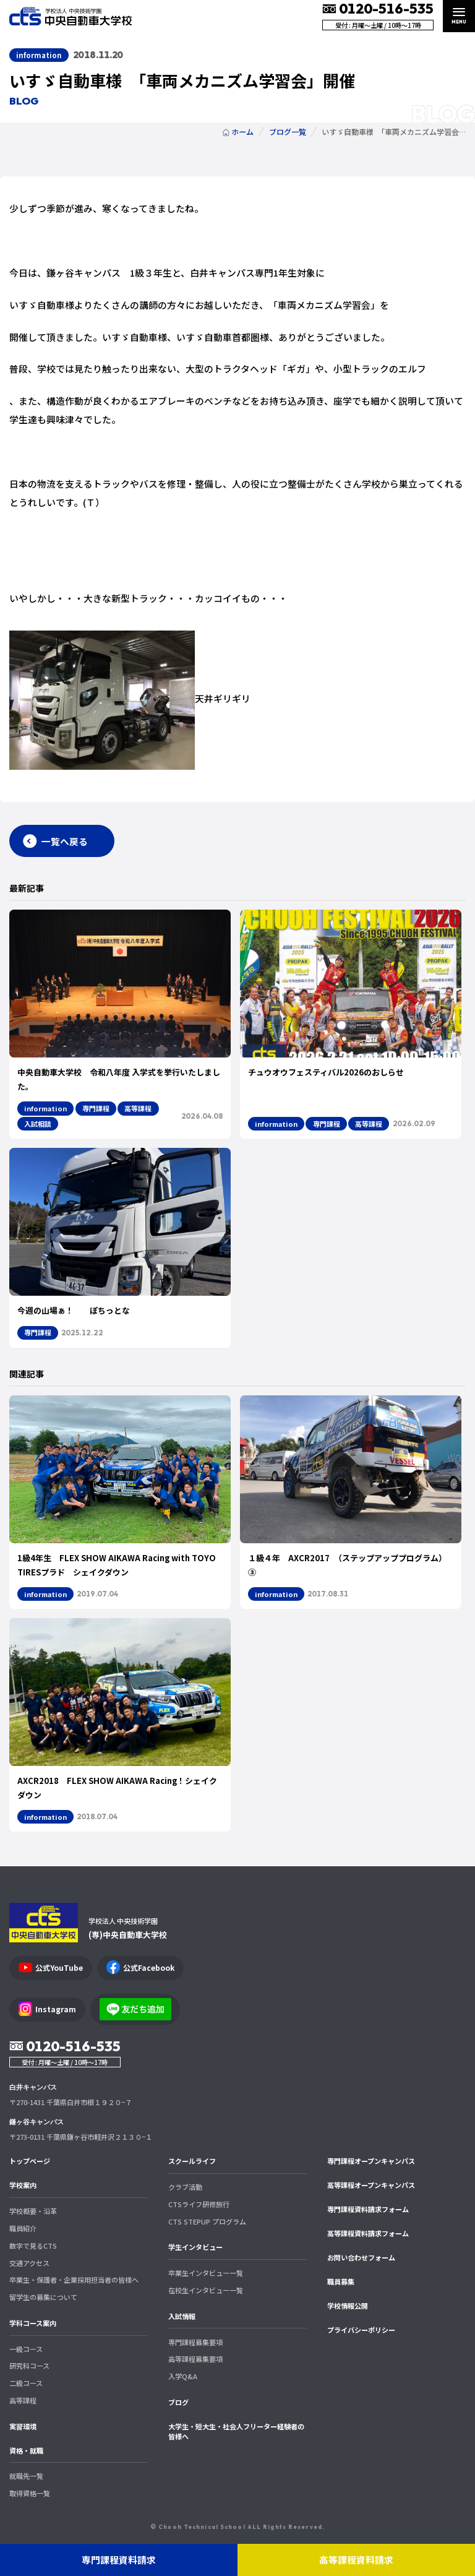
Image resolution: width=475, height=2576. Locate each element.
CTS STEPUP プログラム (207, 2221)
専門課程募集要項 (195, 2342)
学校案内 (22, 2185)
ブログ (178, 2402)
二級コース (26, 2383)
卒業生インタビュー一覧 (205, 2273)
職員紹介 (22, 2228)
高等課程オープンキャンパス (371, 2185)
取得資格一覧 (29, 2493)
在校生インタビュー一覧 (205, 2290)
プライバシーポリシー (361, 2330)
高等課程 (22, 2400)
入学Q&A (182, 2376)
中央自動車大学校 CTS (70, 16)
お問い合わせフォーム (361, 2257)
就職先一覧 (26, 2476)
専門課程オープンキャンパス (371, 2161)
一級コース (26, 2349)
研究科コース (29, 2366)
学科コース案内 (32, 2323)
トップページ (29, 2161)
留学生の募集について (43, 2297)
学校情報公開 (347, 2306)
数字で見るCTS (33, 2246)
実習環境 (22, 2426)
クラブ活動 (185, 2187)
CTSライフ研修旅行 (198, 2204)
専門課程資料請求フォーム (368, 2209)
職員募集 (340, 2281)
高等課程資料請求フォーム (368, 2233)
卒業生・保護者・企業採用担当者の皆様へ (74, 2280)
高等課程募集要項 (195, 2359)
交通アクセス (29, 2263)
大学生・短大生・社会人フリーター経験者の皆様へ (236, 2431)
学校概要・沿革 (33, 2211)
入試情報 (181, 2316)
